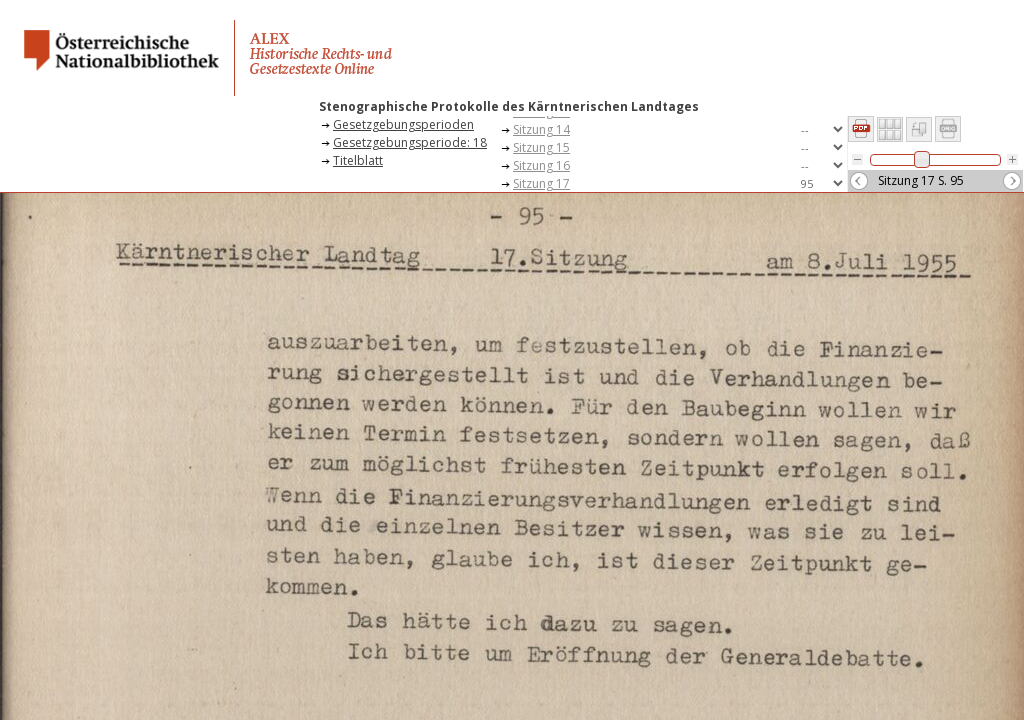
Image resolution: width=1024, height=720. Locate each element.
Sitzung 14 (541, 129)
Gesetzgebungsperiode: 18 (410, 142)
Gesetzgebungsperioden (403, 124)
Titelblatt (358, 160)
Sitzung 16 (541, 165)
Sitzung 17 (541, 183)
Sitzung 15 (541, 147)
